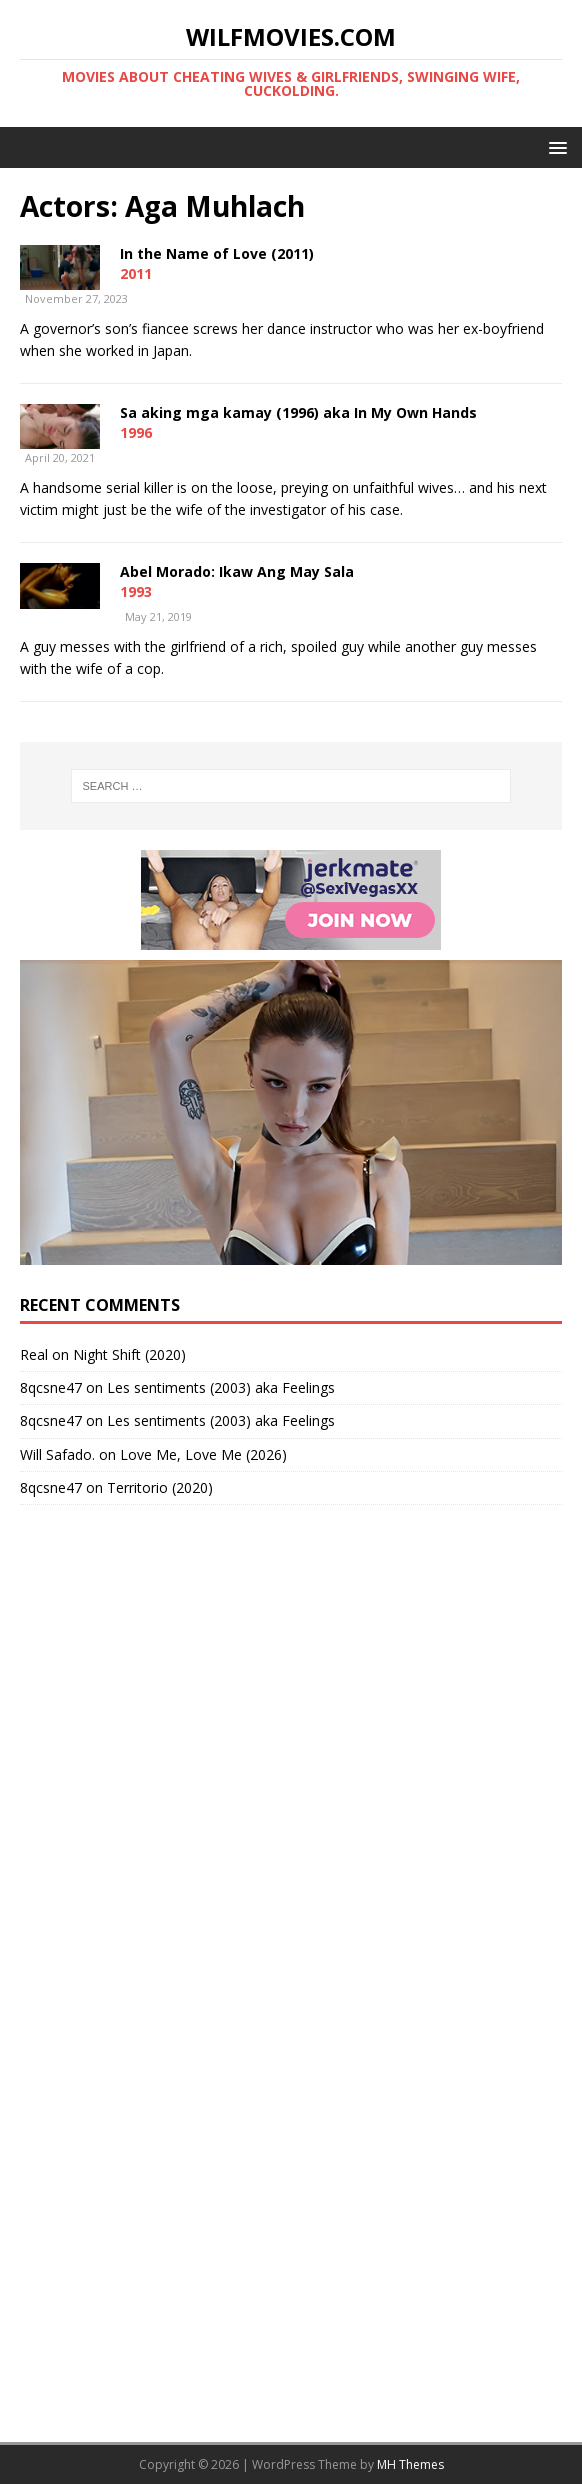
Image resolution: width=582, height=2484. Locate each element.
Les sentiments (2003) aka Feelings (221, 1387)
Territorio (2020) (160, 1487)
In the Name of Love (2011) (217, 253)
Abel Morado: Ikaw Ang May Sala (237, 571)
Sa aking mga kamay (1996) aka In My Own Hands (298, 412)
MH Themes (410, 2464)
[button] (554, 146)
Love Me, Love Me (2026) (203, 1454)
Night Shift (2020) (129, 1354)
